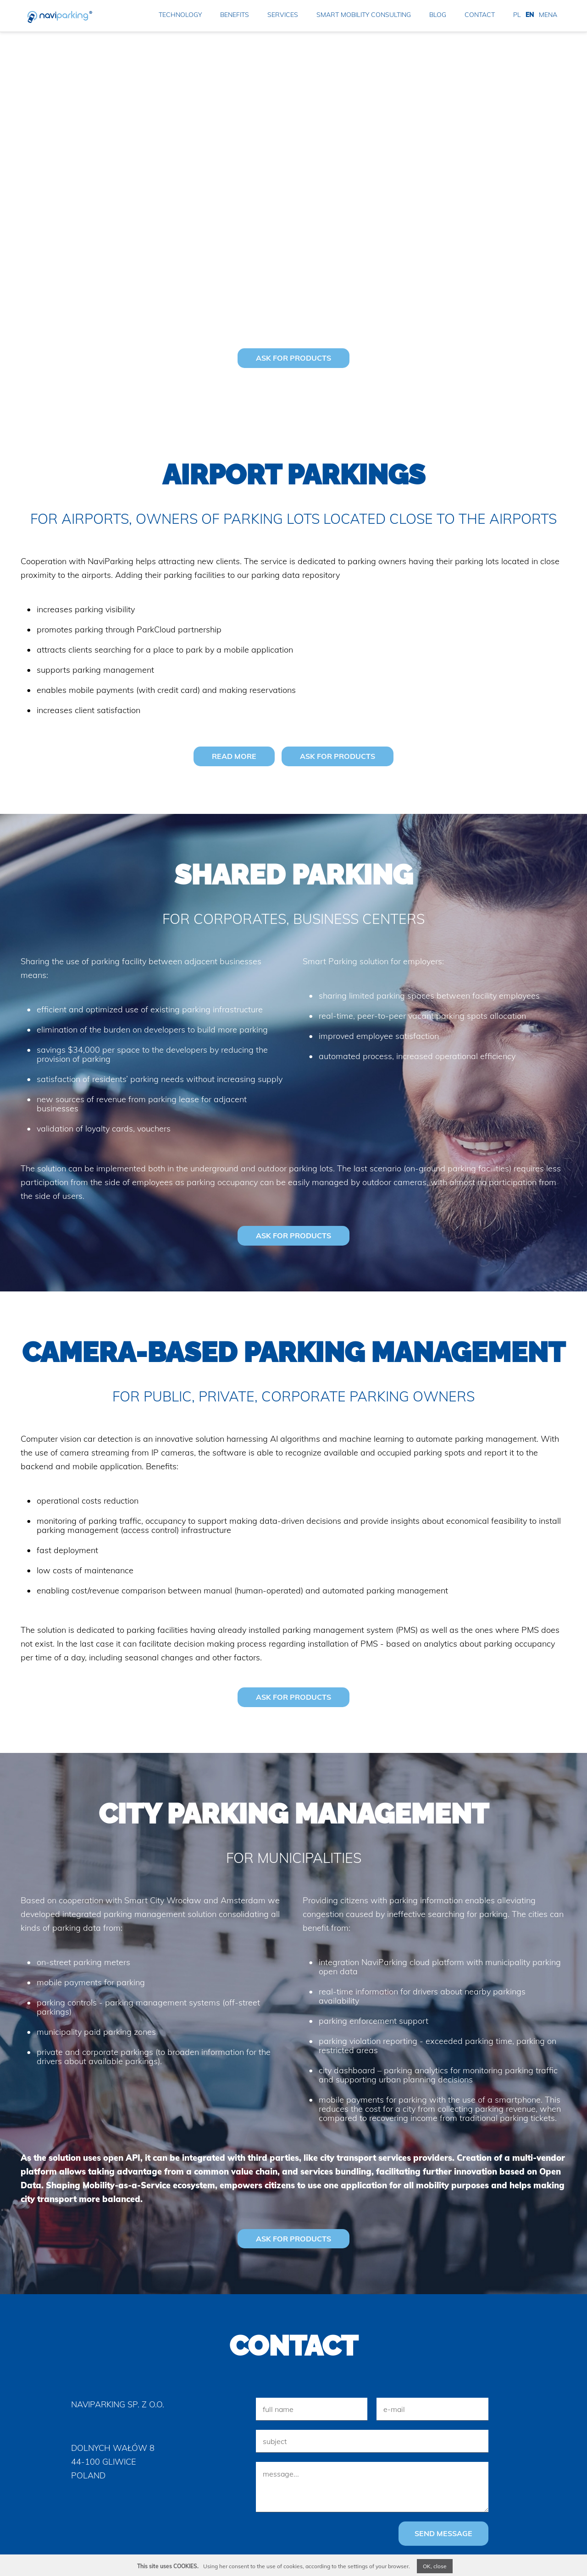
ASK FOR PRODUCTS (293, 358)
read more (234, 756)
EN (530, 15)
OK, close (435, 2566)
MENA (548, 15)
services (282, 15)
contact (480, 15)
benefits (234, 15)
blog (437, 15)
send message (443, 2531)
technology (180, 15)
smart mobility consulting (363, 15)
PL (517, 15)
